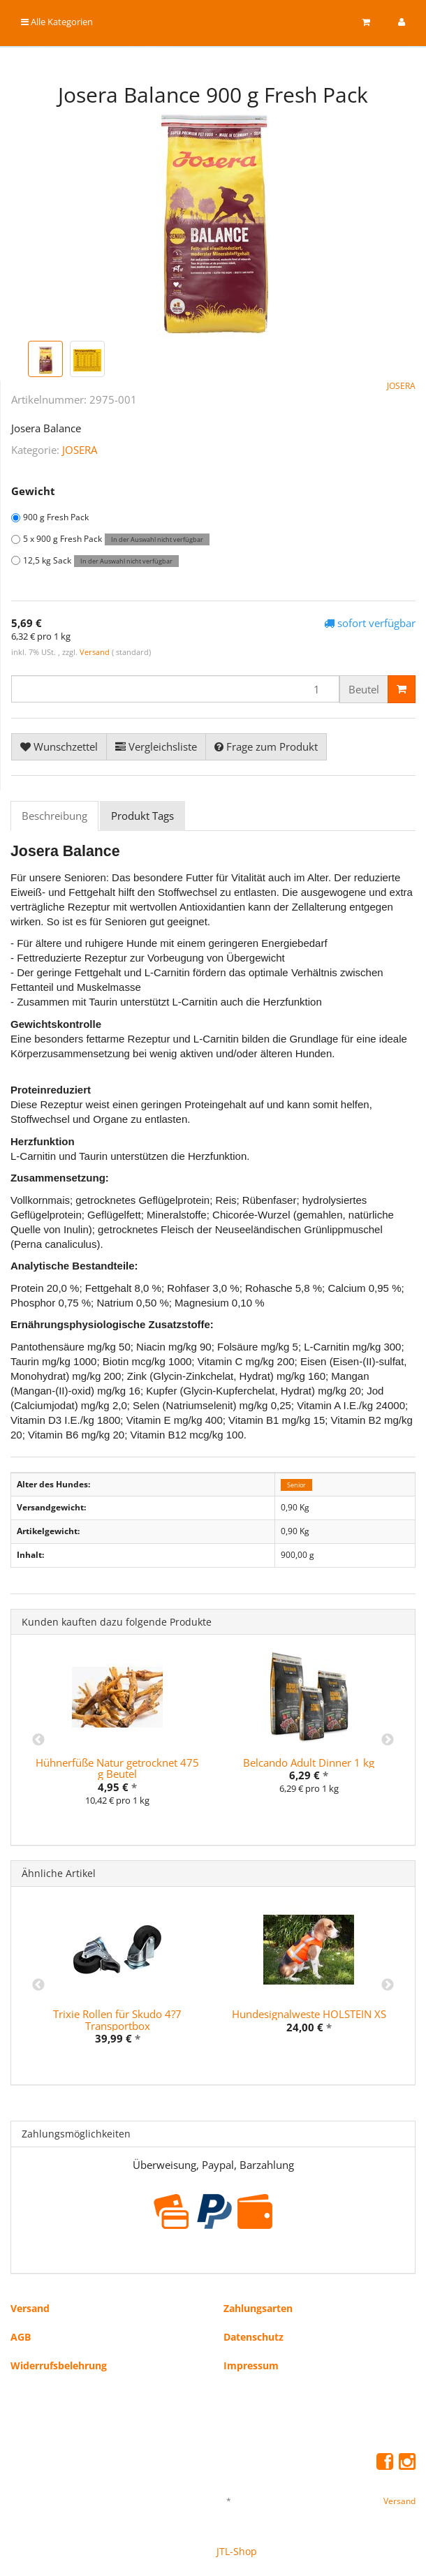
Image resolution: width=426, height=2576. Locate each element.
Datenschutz (253, 2336)
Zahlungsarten (258, 2308)
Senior (296, 1484)
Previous (38, 1740)
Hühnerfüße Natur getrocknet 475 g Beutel (117, 1768)
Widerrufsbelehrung (58, 2365)
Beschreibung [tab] (54, 816)
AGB (20, 2336)
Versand (96, 652)
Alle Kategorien (57, 21)
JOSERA (79, 450)
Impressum (251, 2365)
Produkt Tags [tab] (142, 816)
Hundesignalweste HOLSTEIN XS (309, 2014)
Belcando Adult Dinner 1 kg (308, 1762)
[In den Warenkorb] (402, 689)
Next (387, 1740)
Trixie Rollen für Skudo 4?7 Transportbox (117, 2020)
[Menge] (175, 688)
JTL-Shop (236, 2551)
